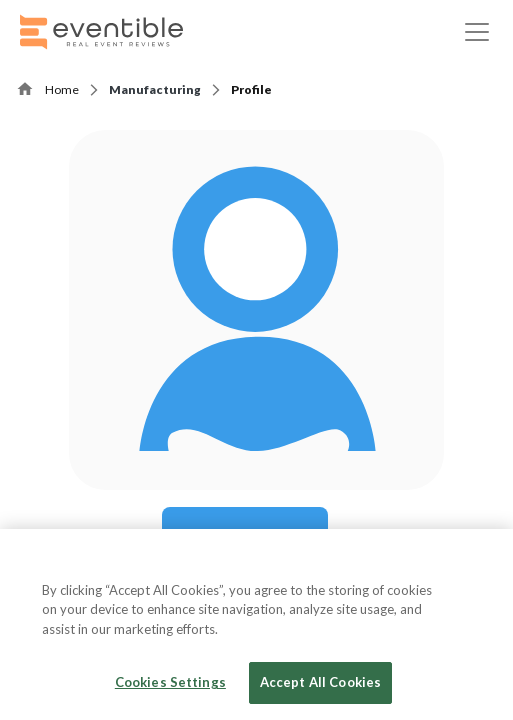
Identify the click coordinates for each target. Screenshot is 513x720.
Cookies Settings (170, 682)
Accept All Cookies (320, 682)
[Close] (481, 561)
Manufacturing (155, 89)
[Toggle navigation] (477, 32)
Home (62, 89)
